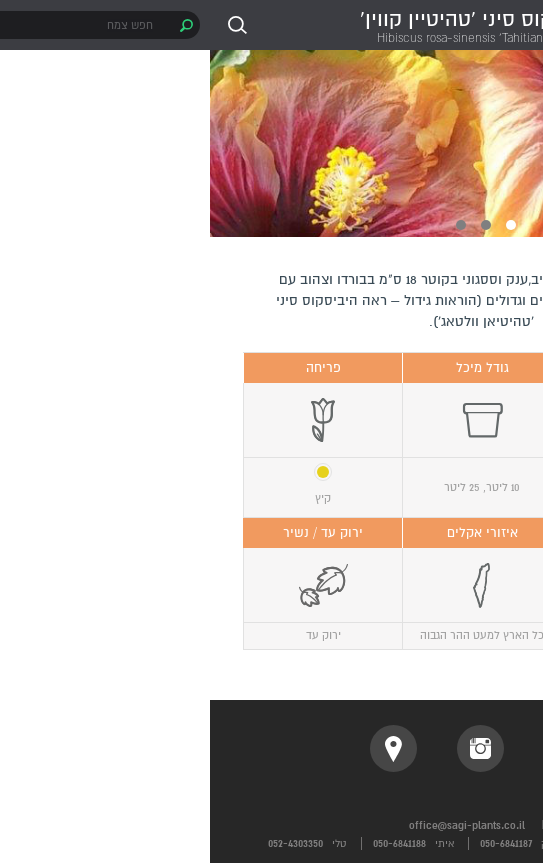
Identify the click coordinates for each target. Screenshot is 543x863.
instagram (270, 748)
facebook (357, 748)
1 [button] (301, 225)
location (183, 748)
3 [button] (251, 225)
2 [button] (276, 225)
